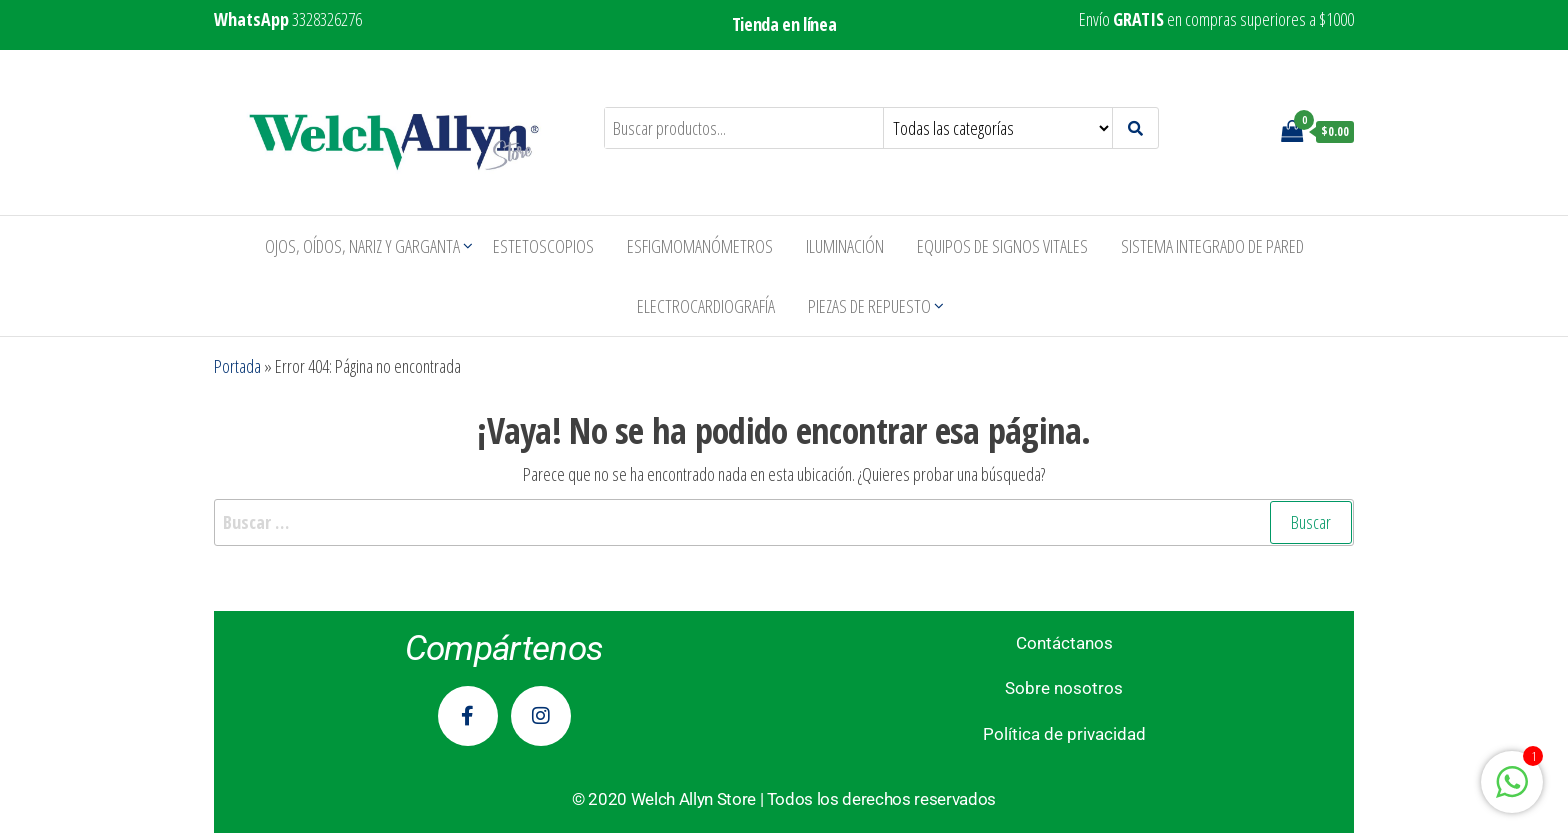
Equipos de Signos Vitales (1002, 246)
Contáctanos (1064, 643)
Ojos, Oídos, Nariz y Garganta (362, 246)
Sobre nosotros (1064, 688)
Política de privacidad (1064, 734)
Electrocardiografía (706, 306)
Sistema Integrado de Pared (1212, 246)
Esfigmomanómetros (700, 246)
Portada (237, 366)
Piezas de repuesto (869, 306)
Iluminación (845, 246)
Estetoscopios (543, 246)
